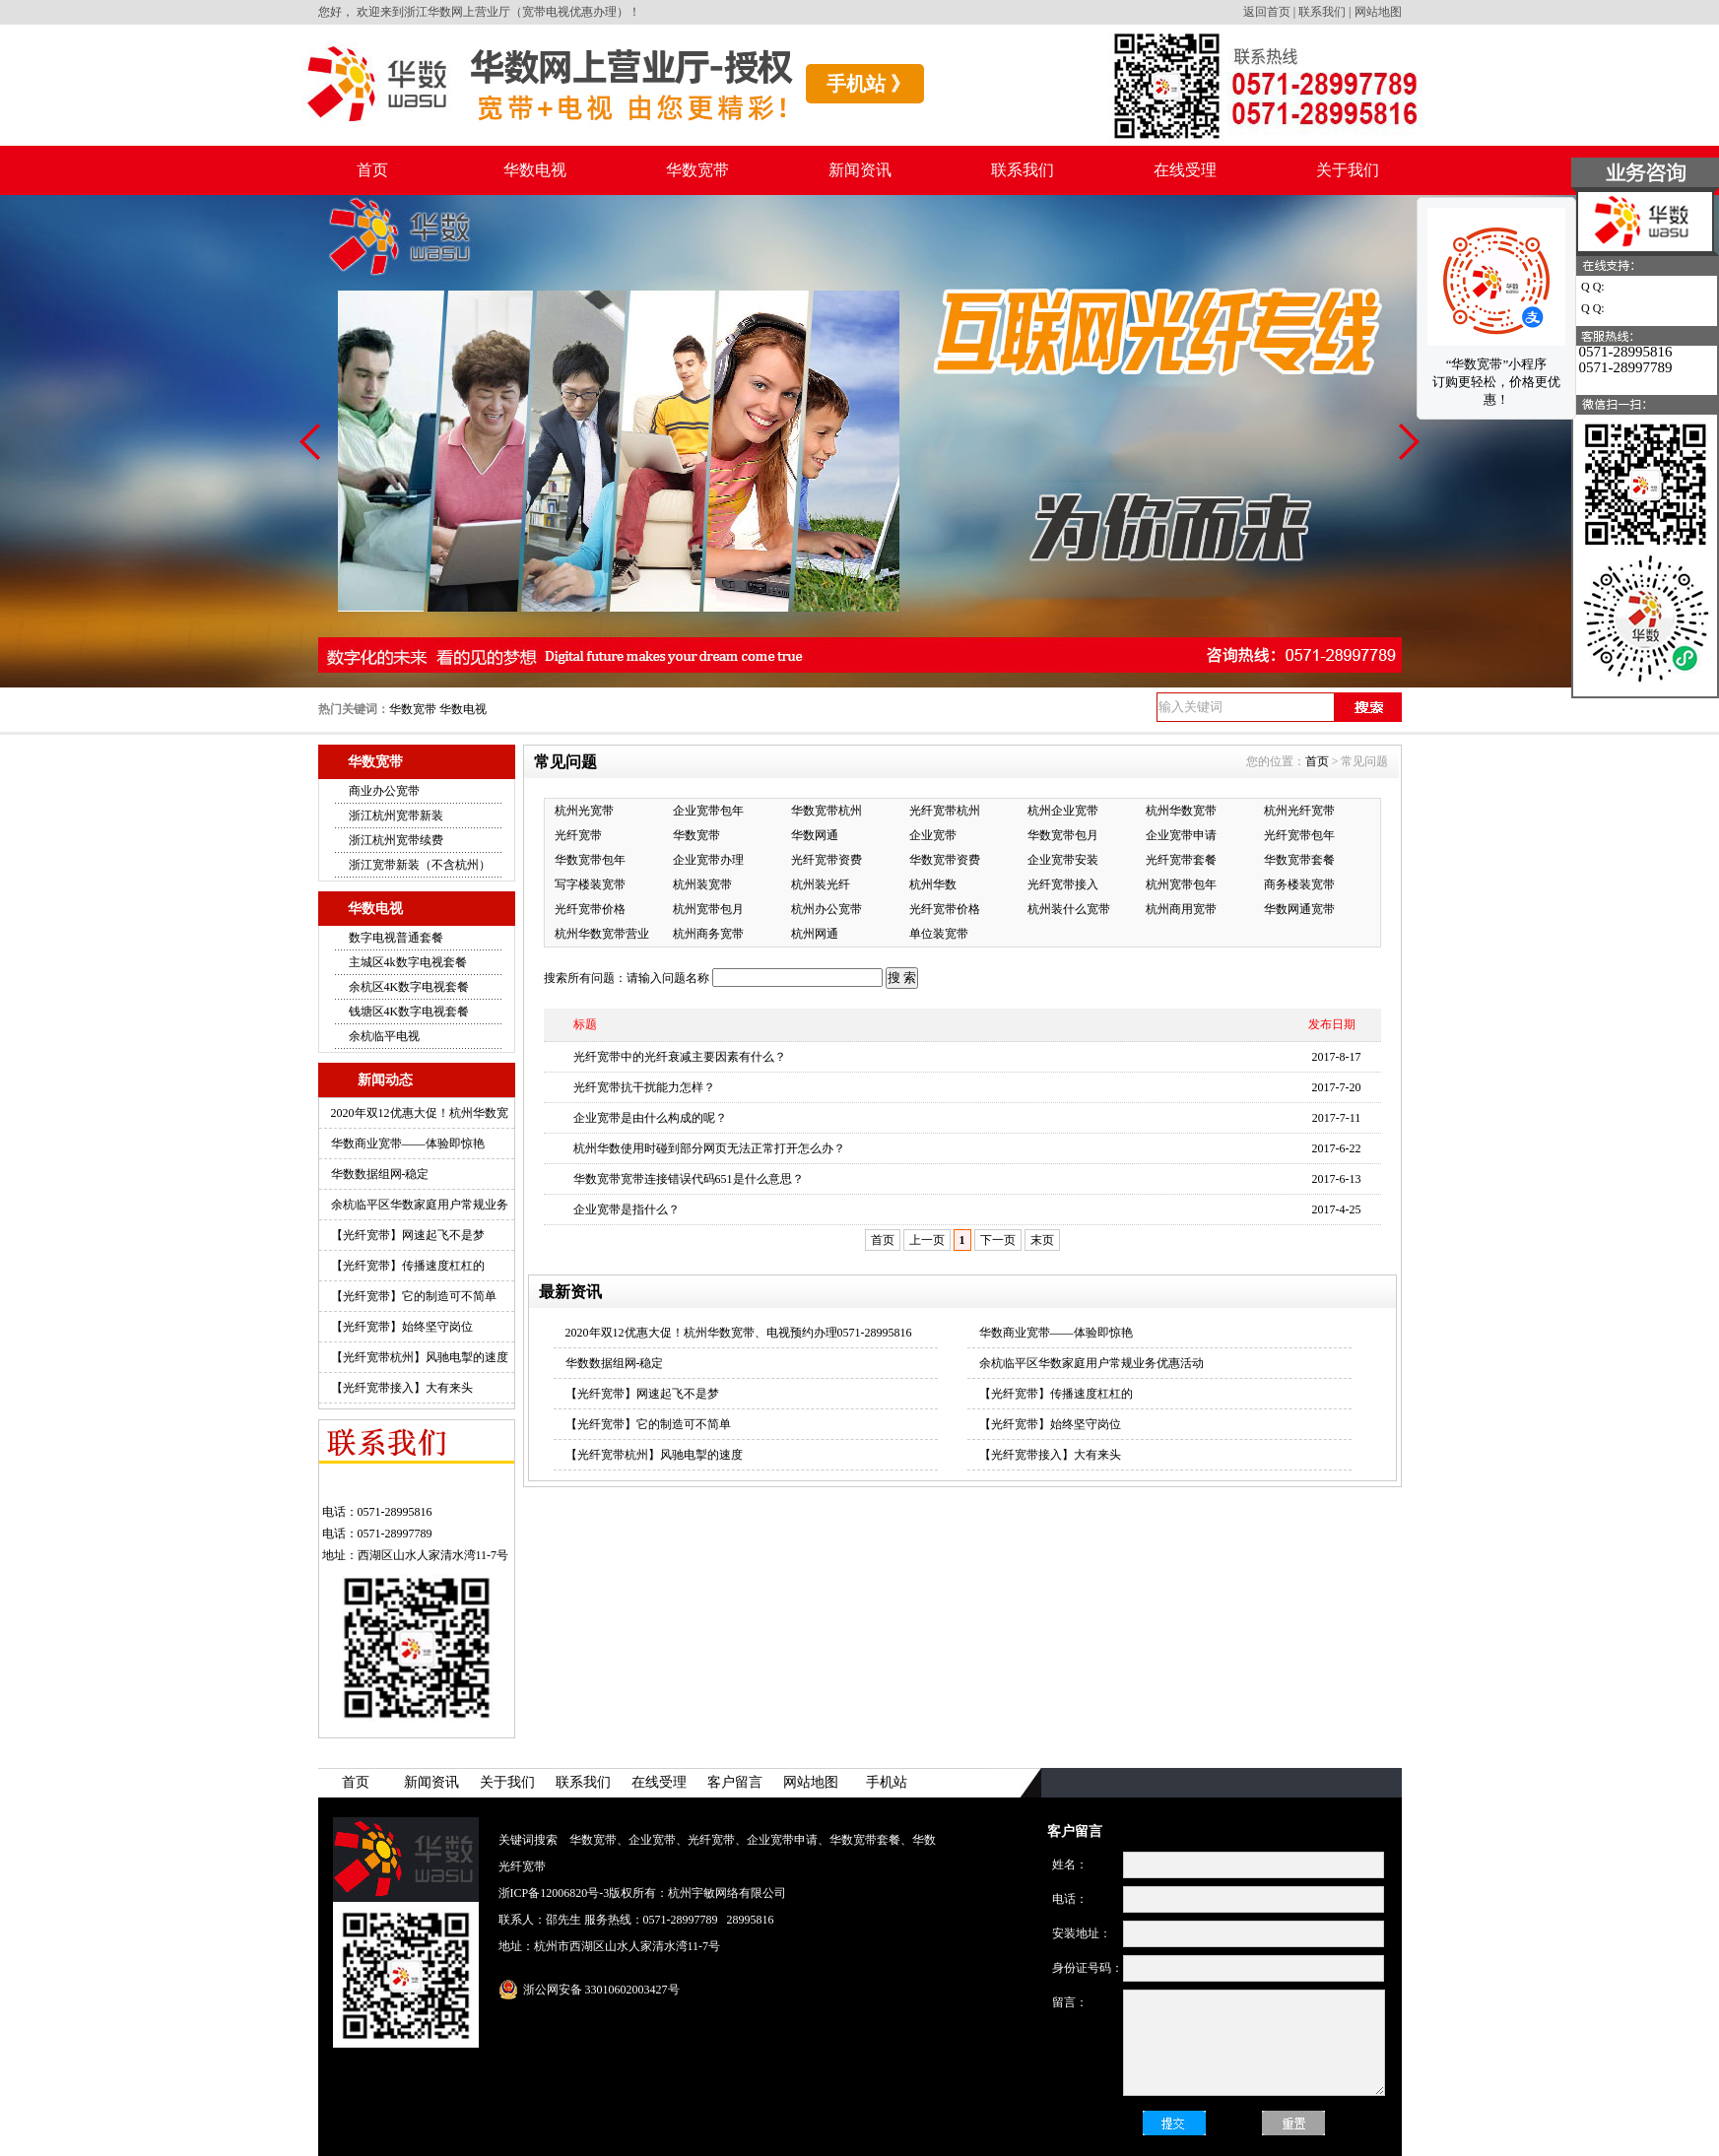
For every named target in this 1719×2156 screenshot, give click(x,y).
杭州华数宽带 (1181, 810)
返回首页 (1266, 12)
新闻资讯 (860, 170)
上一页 (927, 1240)
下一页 (998, 1240)
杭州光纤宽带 (1299, 810)
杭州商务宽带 (708, 934)
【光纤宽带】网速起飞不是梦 (408, 1235)
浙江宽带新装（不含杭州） (420, 865)
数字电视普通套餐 (396, 938)
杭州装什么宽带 (1068, 909)
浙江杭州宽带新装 (396, 815)
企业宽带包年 (708, 810)
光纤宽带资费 (826, 860)
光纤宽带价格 (590, 909)
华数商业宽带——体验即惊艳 (408, 1143)
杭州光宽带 (584, 810)
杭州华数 (933, 884)
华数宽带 (697, 170)
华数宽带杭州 (826, 810)
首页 (372, 170)
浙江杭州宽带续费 (396, 840)
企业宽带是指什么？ (626, 1209)
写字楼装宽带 (590, 884)
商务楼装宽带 (1299, 884)
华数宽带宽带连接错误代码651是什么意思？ (688, 1179)
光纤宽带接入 (1062, 884)
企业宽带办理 (708, 860)
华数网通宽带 (1299, 909)
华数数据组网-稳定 (380, 1174)
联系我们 (1322, 12)
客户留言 (734, 1782)
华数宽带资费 (944, 860)
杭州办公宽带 (826, 909)
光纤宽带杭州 (944, 810)
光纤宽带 (578, 835)
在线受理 (1185, 170)
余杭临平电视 (384, 1036)
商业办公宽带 (384, 791)
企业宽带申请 (1181, 835)
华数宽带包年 (590, 860)
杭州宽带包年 (1181, 884)
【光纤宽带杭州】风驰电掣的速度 (419, 1357)
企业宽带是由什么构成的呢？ (650, 1118)
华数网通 (814, 835)
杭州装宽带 (702, 884)
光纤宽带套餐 (1181, 860)
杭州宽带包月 (708, 909)
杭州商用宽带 (1181, 909)
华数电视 (534, 170)
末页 (1042, 1240)
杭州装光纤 (820, 884)
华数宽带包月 (1062, 835)
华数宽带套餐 (1299, 860)
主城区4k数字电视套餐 (408, 962)
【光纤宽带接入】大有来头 (402, 1388)
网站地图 (1378, 12)
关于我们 (1347, 170)
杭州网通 (814, 934)
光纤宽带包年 (1299, 835)
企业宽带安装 (1062, 860)
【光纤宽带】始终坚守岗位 (402, 1327)
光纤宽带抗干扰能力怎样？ (644, 1087)
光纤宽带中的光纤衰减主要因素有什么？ (679, 1057)
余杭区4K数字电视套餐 (409, 987)
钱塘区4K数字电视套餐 (409, 1011)
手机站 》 (868, 84)
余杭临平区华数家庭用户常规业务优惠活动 (1091, 1363)
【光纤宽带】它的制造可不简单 (413, 1296)
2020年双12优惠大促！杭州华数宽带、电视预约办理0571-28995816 (738, 1332)
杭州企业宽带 (1062, 810)
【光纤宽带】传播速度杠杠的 (408, 1266)
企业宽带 (933, 835)
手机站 (886, 1782)
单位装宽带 (938, 934)
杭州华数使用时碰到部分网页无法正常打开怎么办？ (709, 1148)
